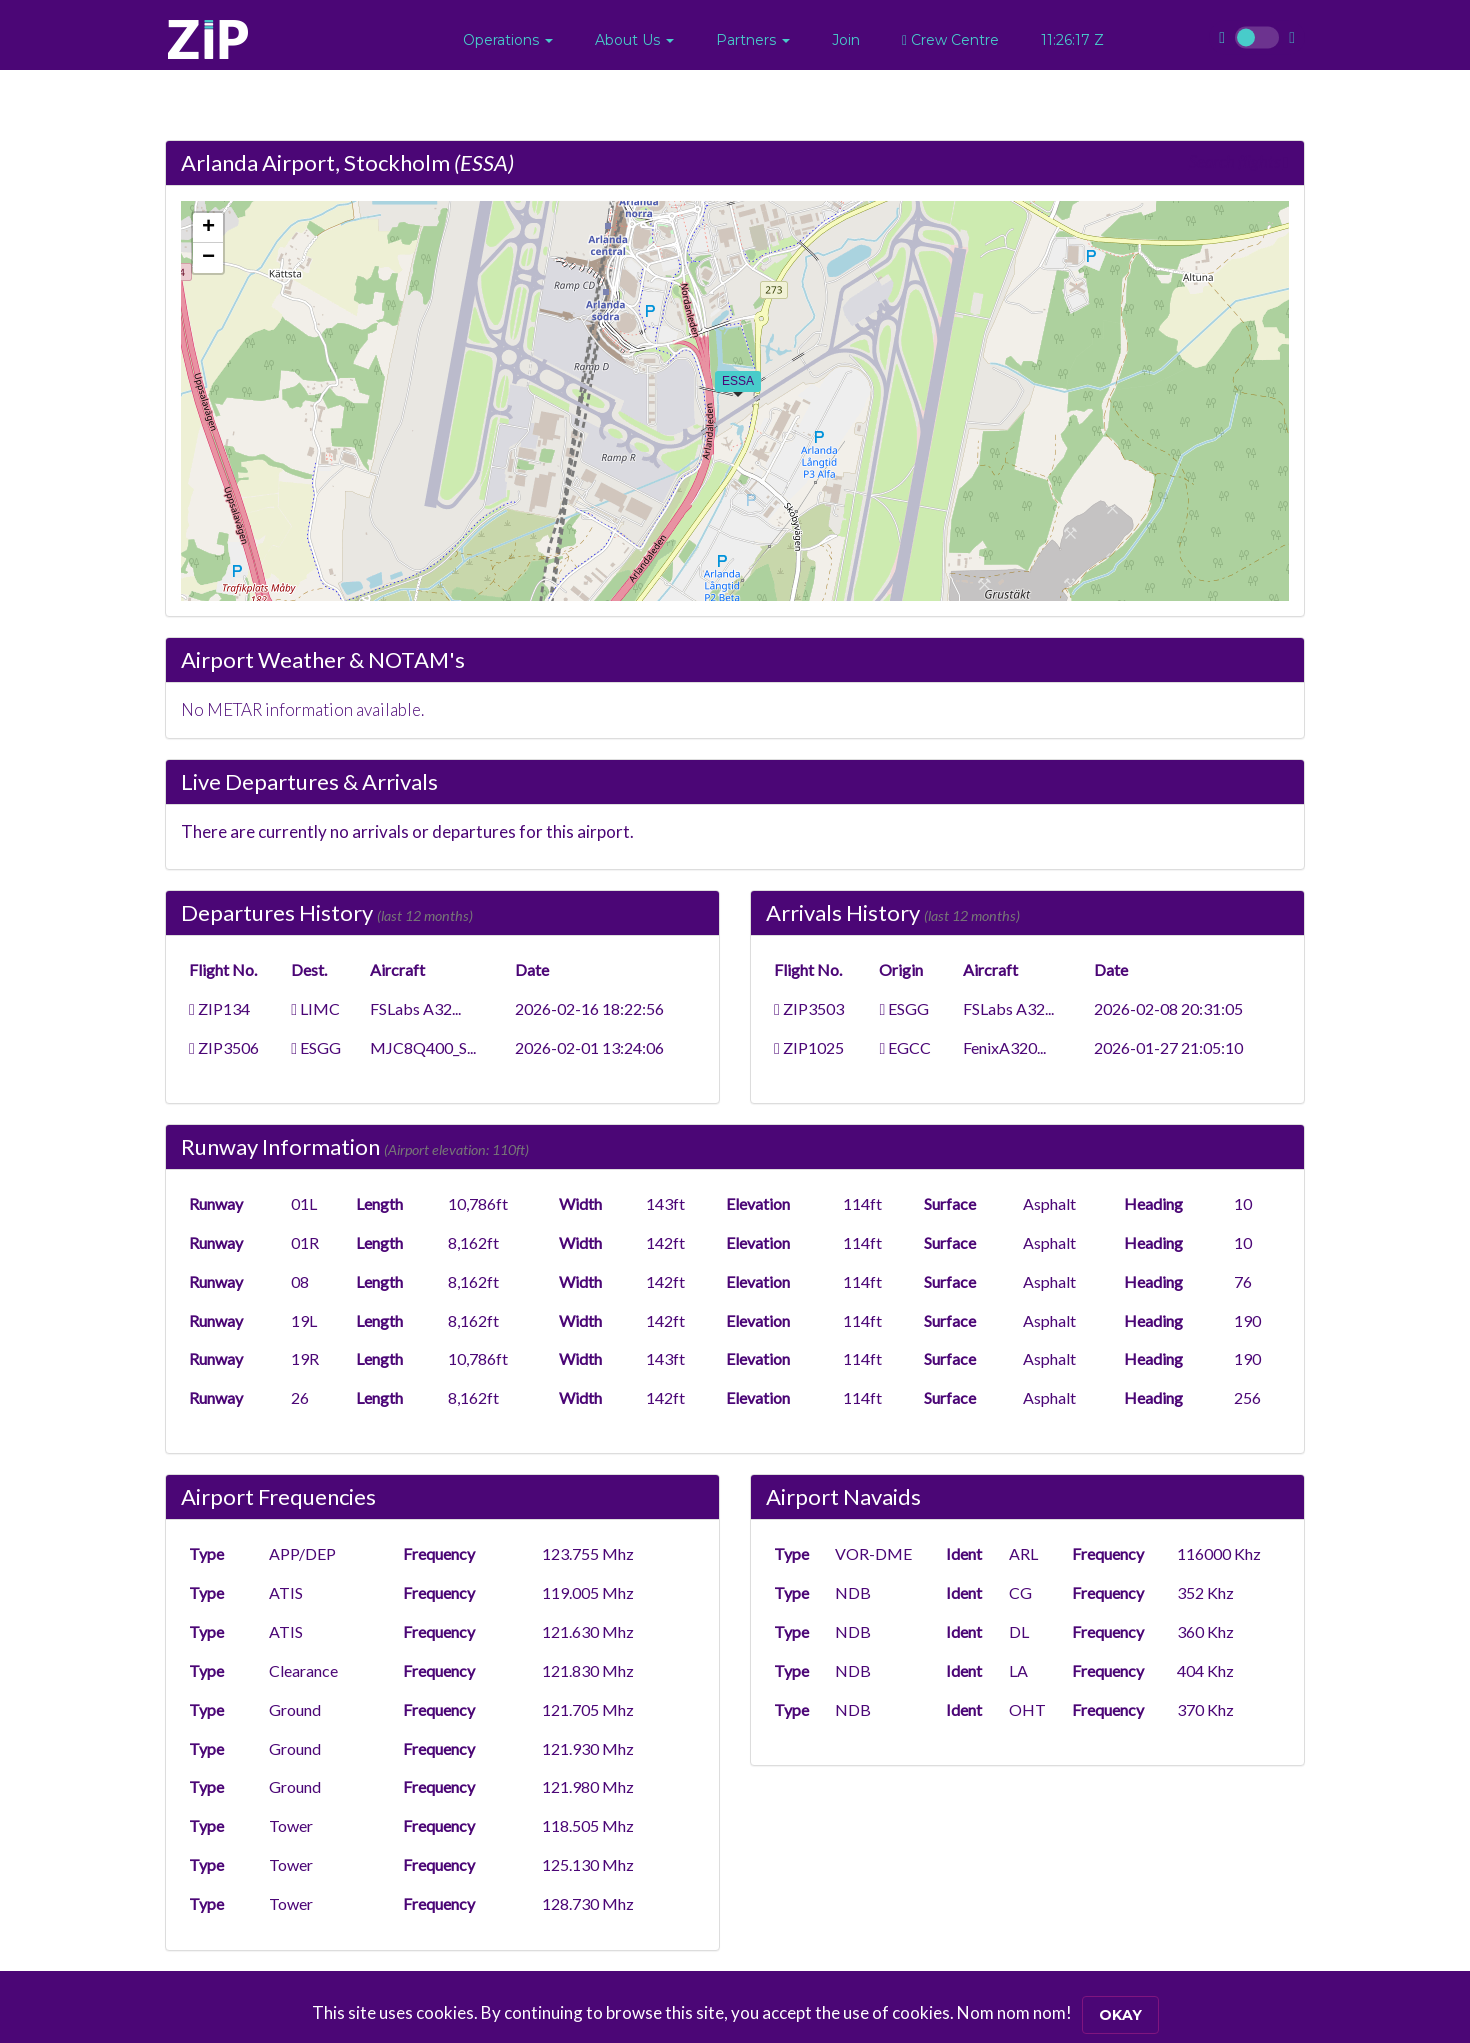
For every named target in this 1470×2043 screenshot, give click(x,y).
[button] (508, 40)
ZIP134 (219, 1008)
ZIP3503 (809, 1008)
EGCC (905, 1047)
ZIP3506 (224, 1047)
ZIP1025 (809, 1047)
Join (846, 40)
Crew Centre (950, 40)
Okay (1120, 2015)
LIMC (315, 1008)
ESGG (316, 1047)
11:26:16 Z (1072, 40)
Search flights (1238, 162)
